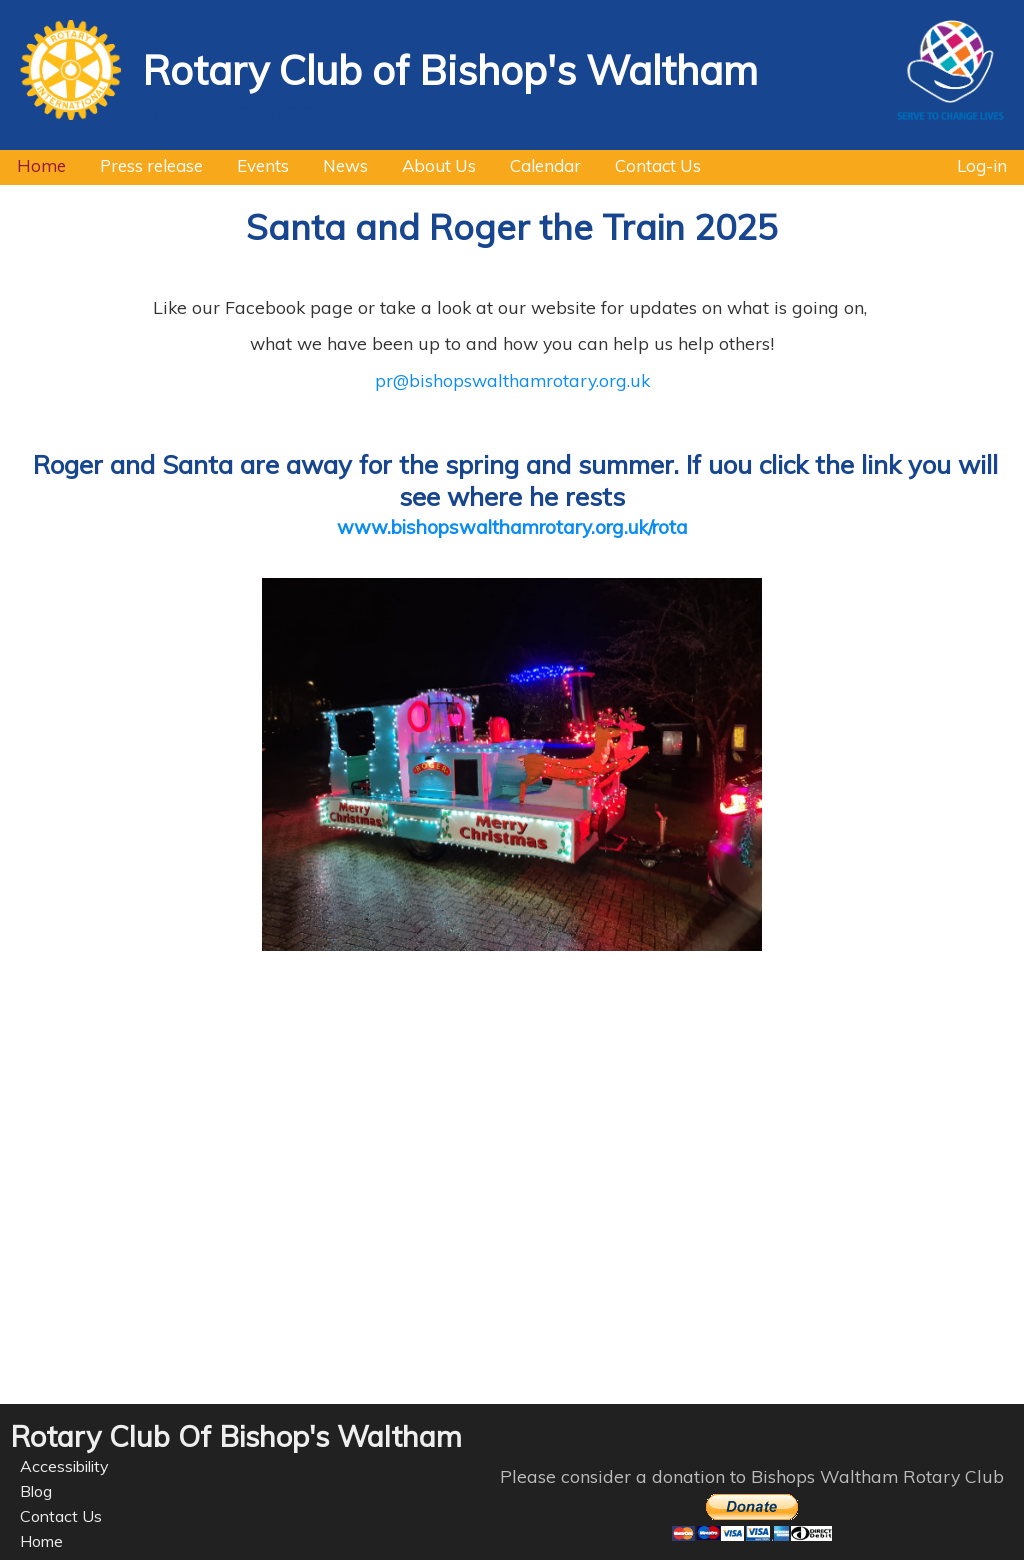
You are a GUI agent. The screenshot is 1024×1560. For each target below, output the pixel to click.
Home (33, 163)
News (337, 163)
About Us (430, 163)
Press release (143, 163)
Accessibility (64, 1466)
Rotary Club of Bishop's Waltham (450, 70)
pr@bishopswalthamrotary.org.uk (512, 380)
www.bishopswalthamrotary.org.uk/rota (512, 527)
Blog (36, 1491)
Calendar (537, 163)
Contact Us (649, 163)
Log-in (982, 163)
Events (254, 163)
